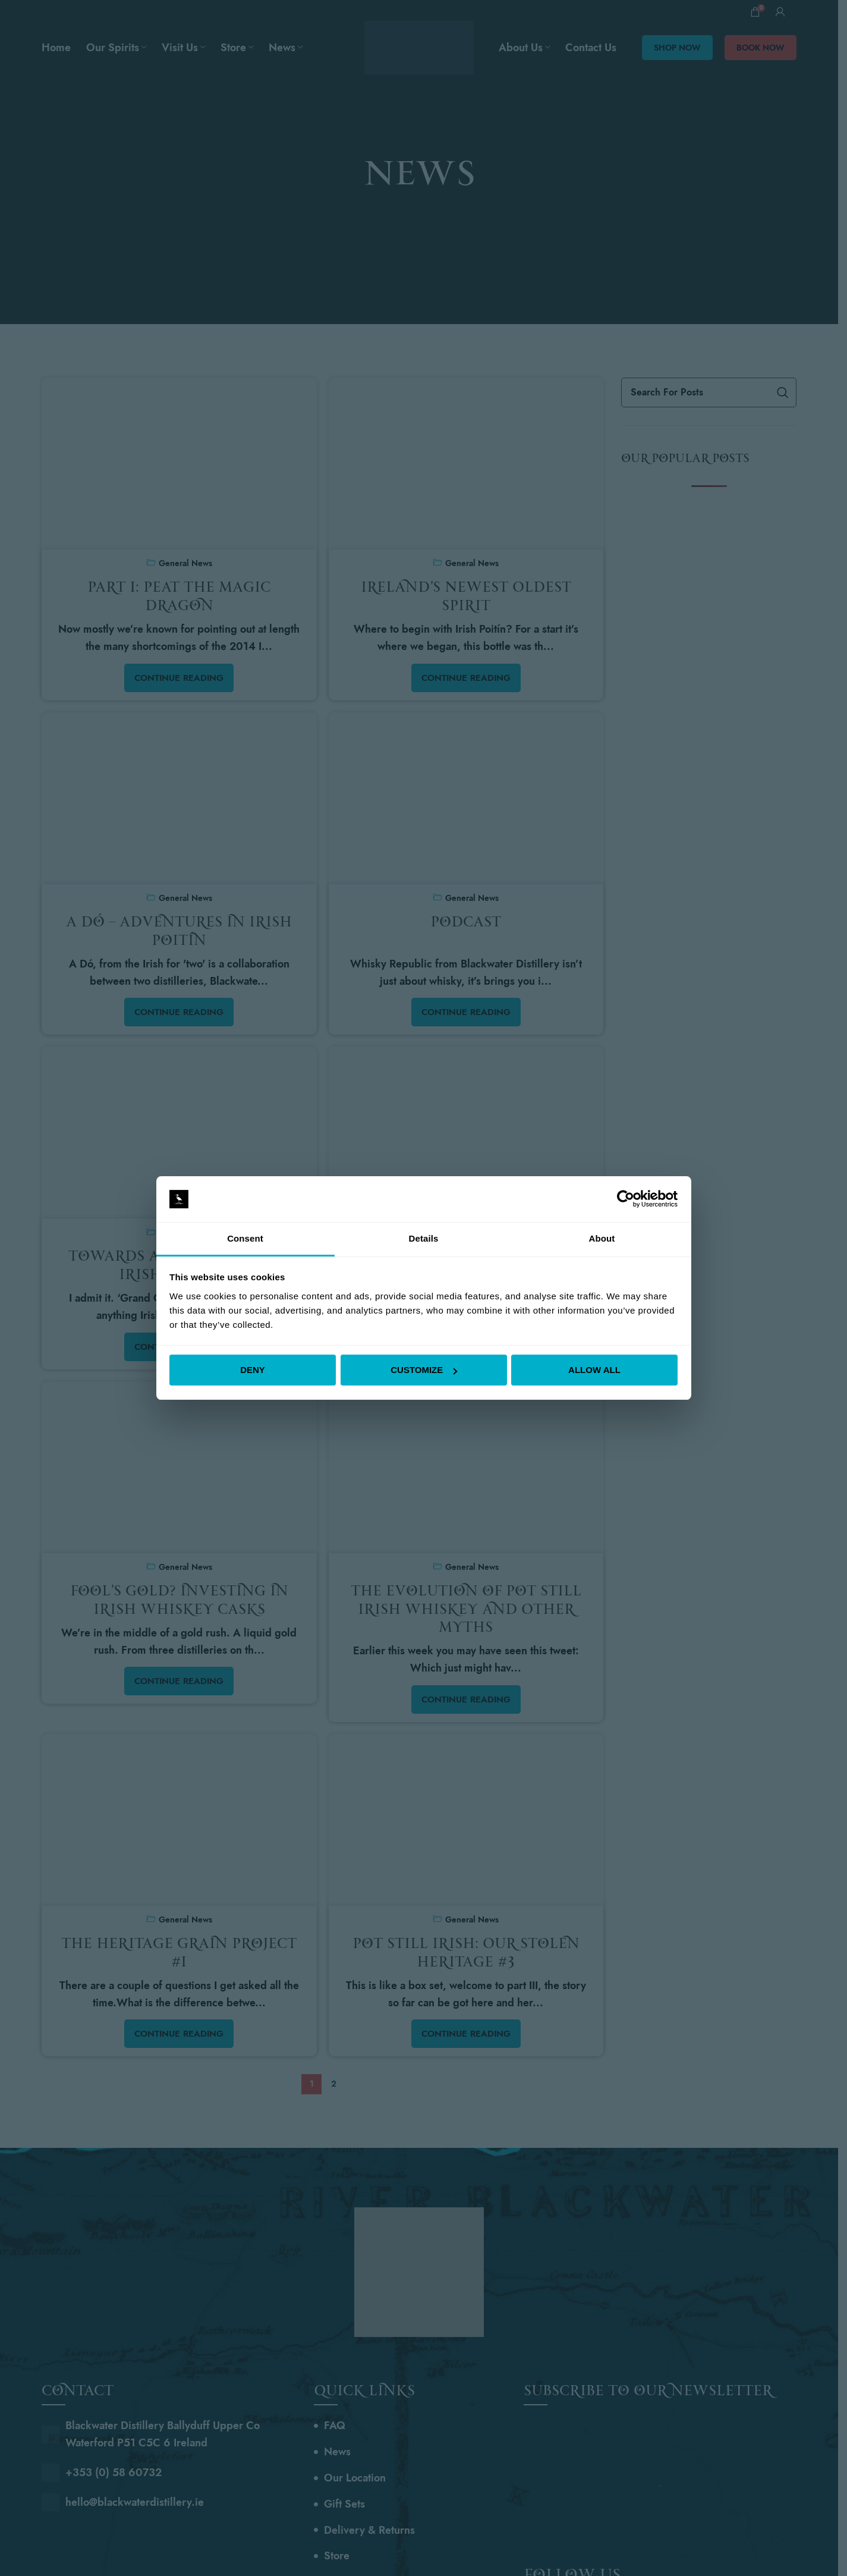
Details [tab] (424, 1238)
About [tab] (602, 1238)
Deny (252, 1370)
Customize (424, 1370)
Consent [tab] (245, 1238)
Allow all (594, 1370)
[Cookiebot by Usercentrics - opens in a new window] (626, 1199)
